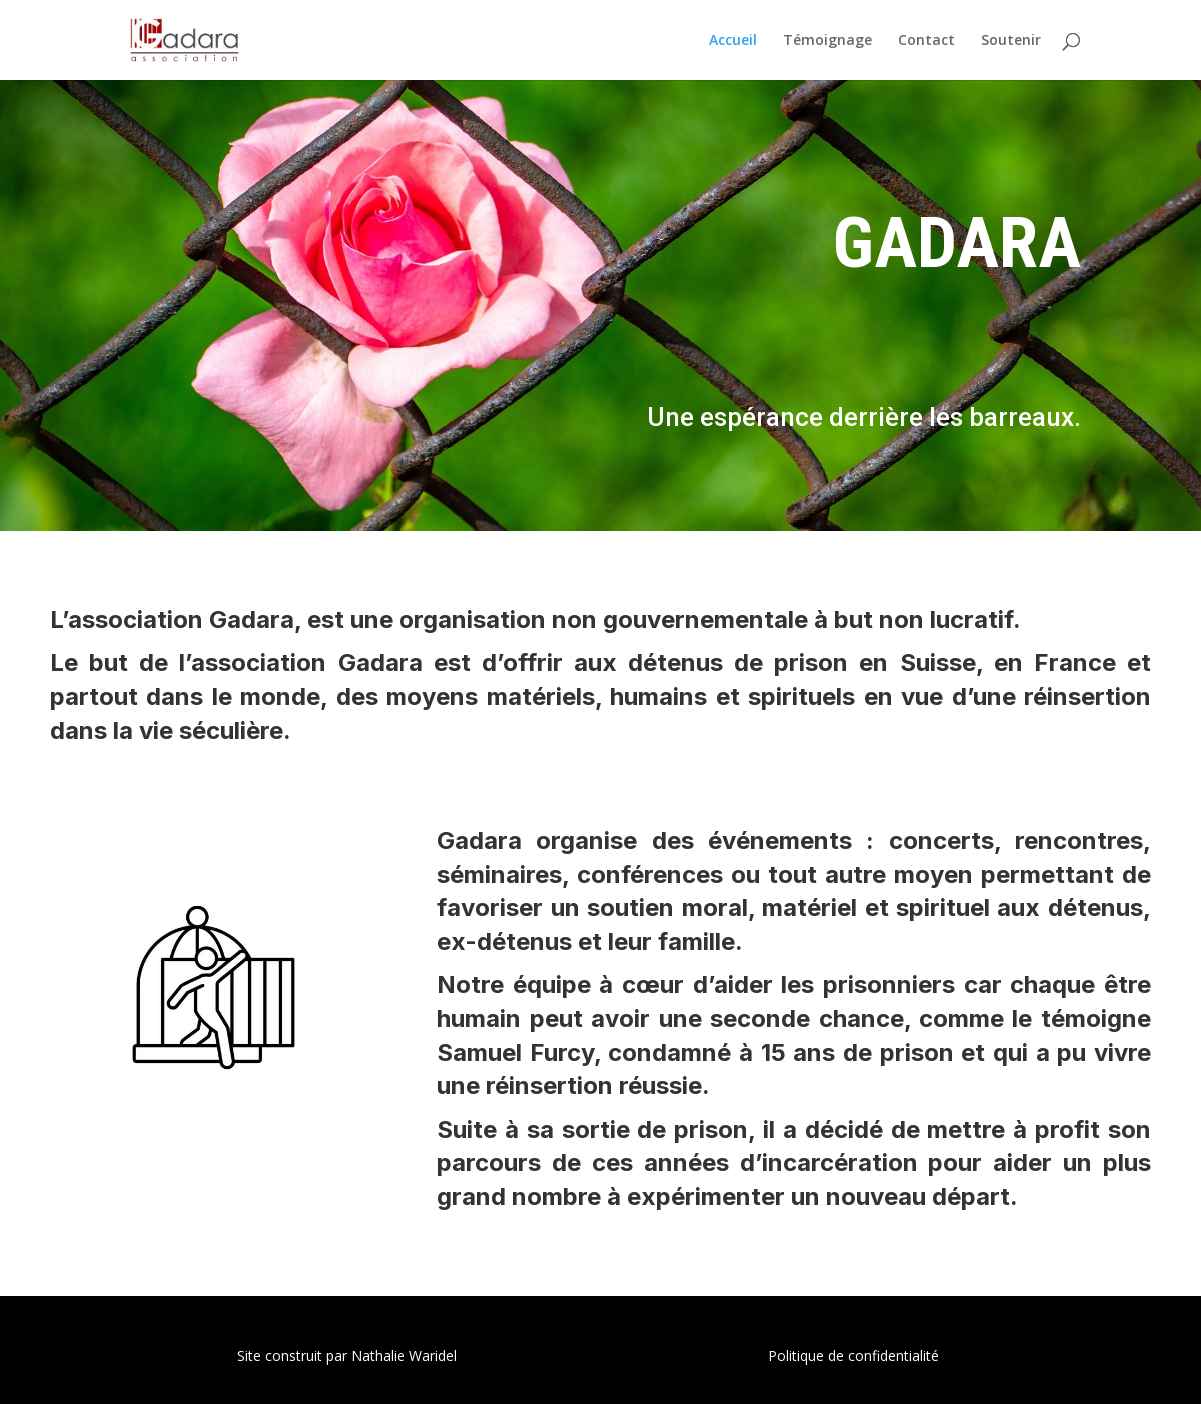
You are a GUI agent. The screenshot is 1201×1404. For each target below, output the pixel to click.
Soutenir (1011, 41)
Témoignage (827, 41)
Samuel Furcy (515, 1052)
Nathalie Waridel (404, 1355)
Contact (926, 41)
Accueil (733, 41)
